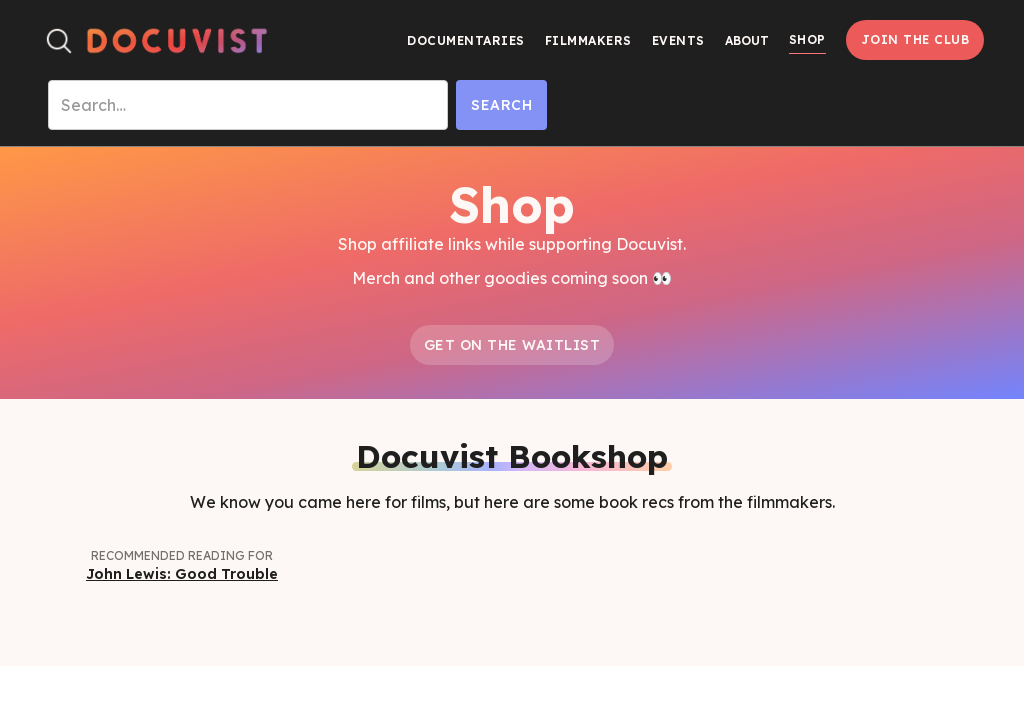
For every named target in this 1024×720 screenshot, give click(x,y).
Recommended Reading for (182, 556)
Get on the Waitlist (512, 345)
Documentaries (466, 40)
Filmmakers (588, 40)
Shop (807, 39)
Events (678, 40)
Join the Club (915, 39)
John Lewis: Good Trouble (182, 574)
